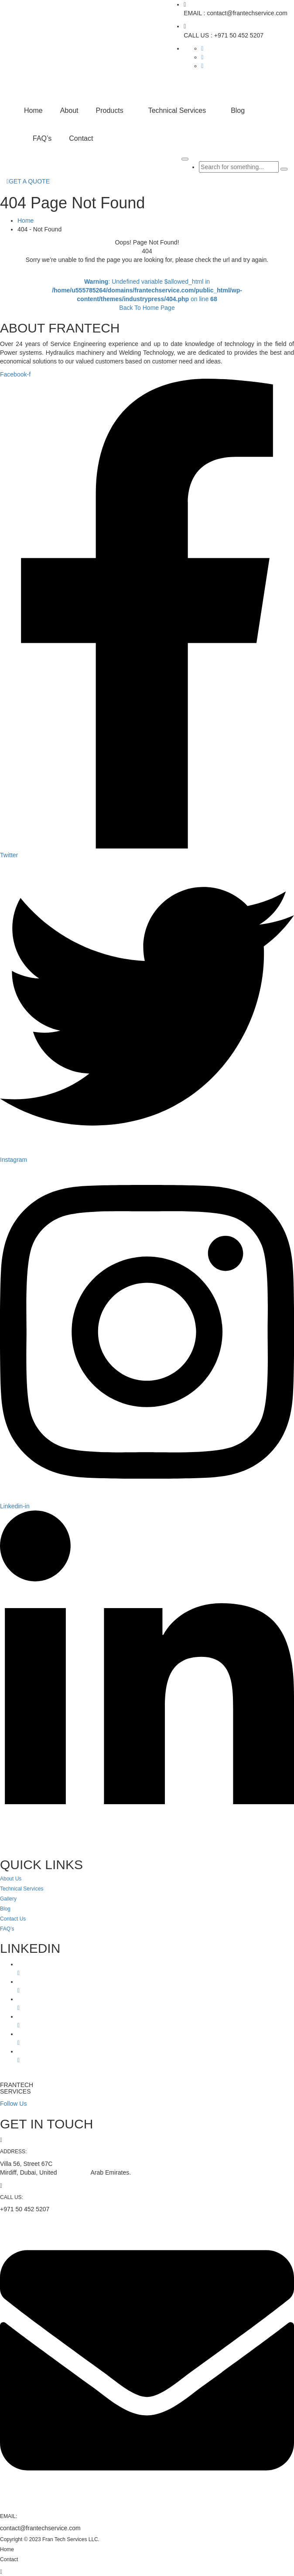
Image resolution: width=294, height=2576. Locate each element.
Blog (238, 110)
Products (109, 110)
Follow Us (13, 2103)
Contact (81, 138)
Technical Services (177, 110)
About (69, 110)
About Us (10, 1879)
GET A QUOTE (28, 181)
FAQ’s (42, 138)
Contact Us (13, 1919)
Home (33, 110)
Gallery (8, 1899)
